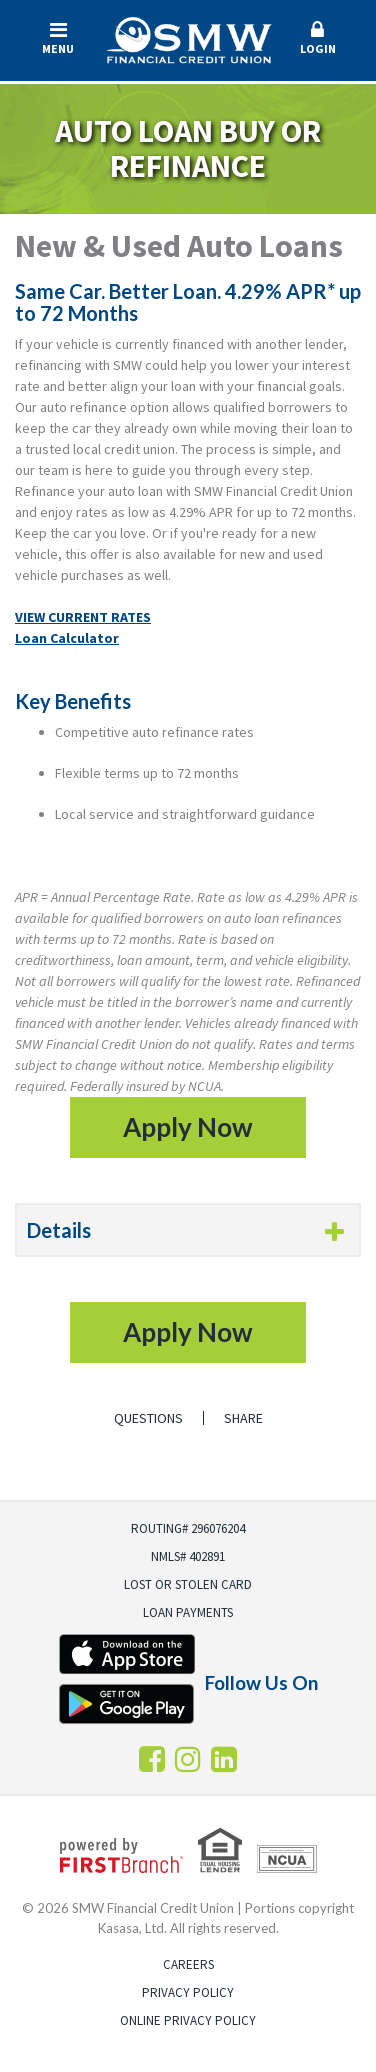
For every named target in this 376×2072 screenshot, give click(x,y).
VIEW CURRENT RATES (83, 617)
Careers (188, 1964)
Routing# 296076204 (188, 1528)
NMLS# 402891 (188, 1556)
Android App (127, 1704)
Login (318, 38)
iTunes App (127, 1654)
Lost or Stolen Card (188, 1584)
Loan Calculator (67, 638)
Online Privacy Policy (188, 2020)
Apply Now (188, 1127)
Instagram (188, 1759)
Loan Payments (188, 1612)
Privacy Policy (188, 1992)
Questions (148, 1418)
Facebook (152, 1759)
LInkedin (224, 1759)
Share (243, 1418)
